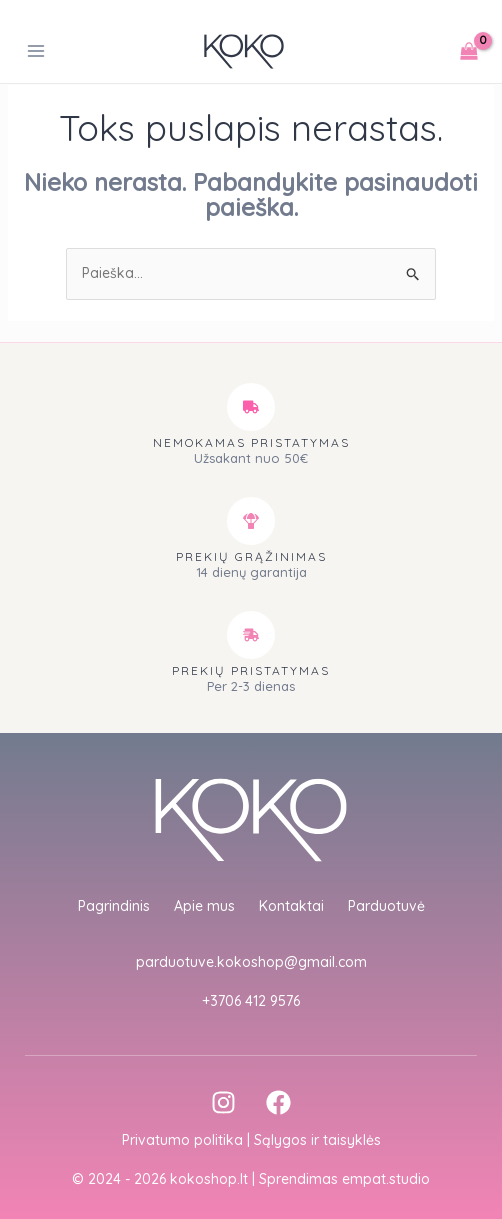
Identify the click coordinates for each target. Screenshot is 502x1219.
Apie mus (204, 906)
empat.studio (386, 1179)
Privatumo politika (182, 1140)
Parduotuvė (386, 906)
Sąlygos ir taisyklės (317, 1140)
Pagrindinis (114, 906)
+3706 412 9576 (251, 1001)
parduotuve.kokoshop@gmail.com (251, 962)
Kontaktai (291, 906)
